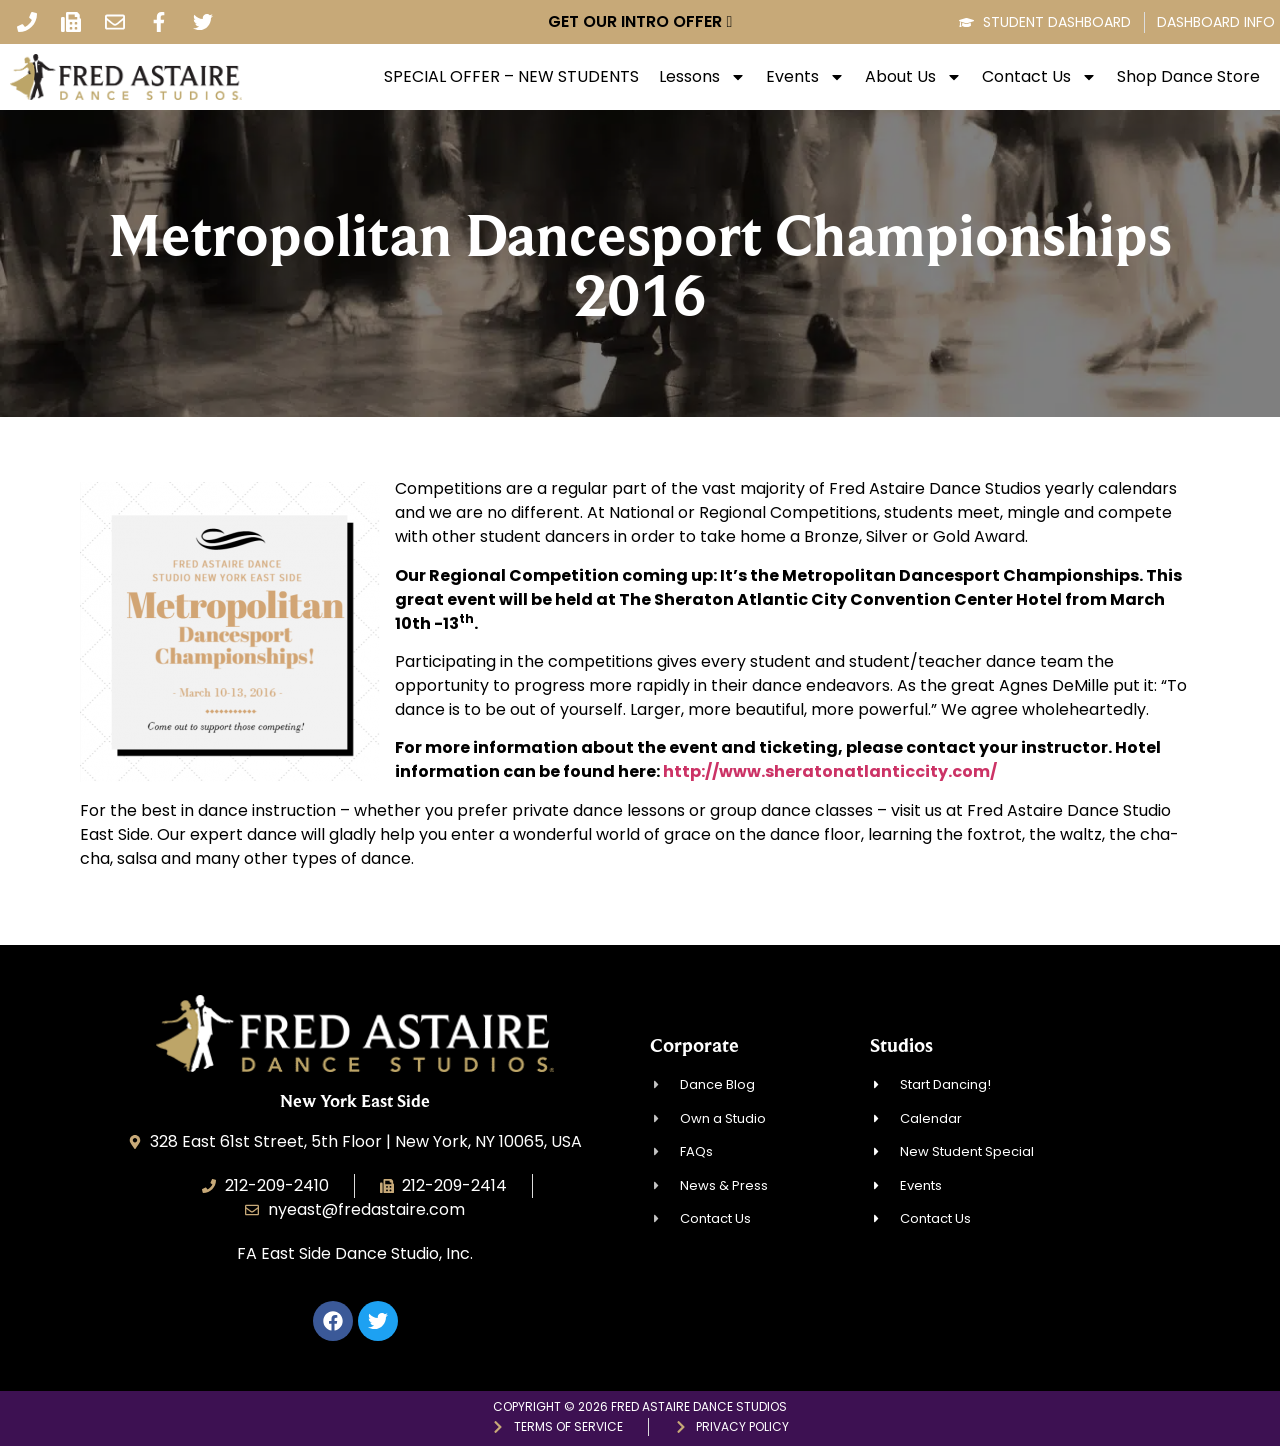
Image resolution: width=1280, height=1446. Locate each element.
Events (805, 77)
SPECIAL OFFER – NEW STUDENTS (511, 77)
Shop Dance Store (1188, 77)
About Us (913, 77)
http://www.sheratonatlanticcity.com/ (830, 771)
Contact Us (1039, 77)
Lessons (702, 77)
